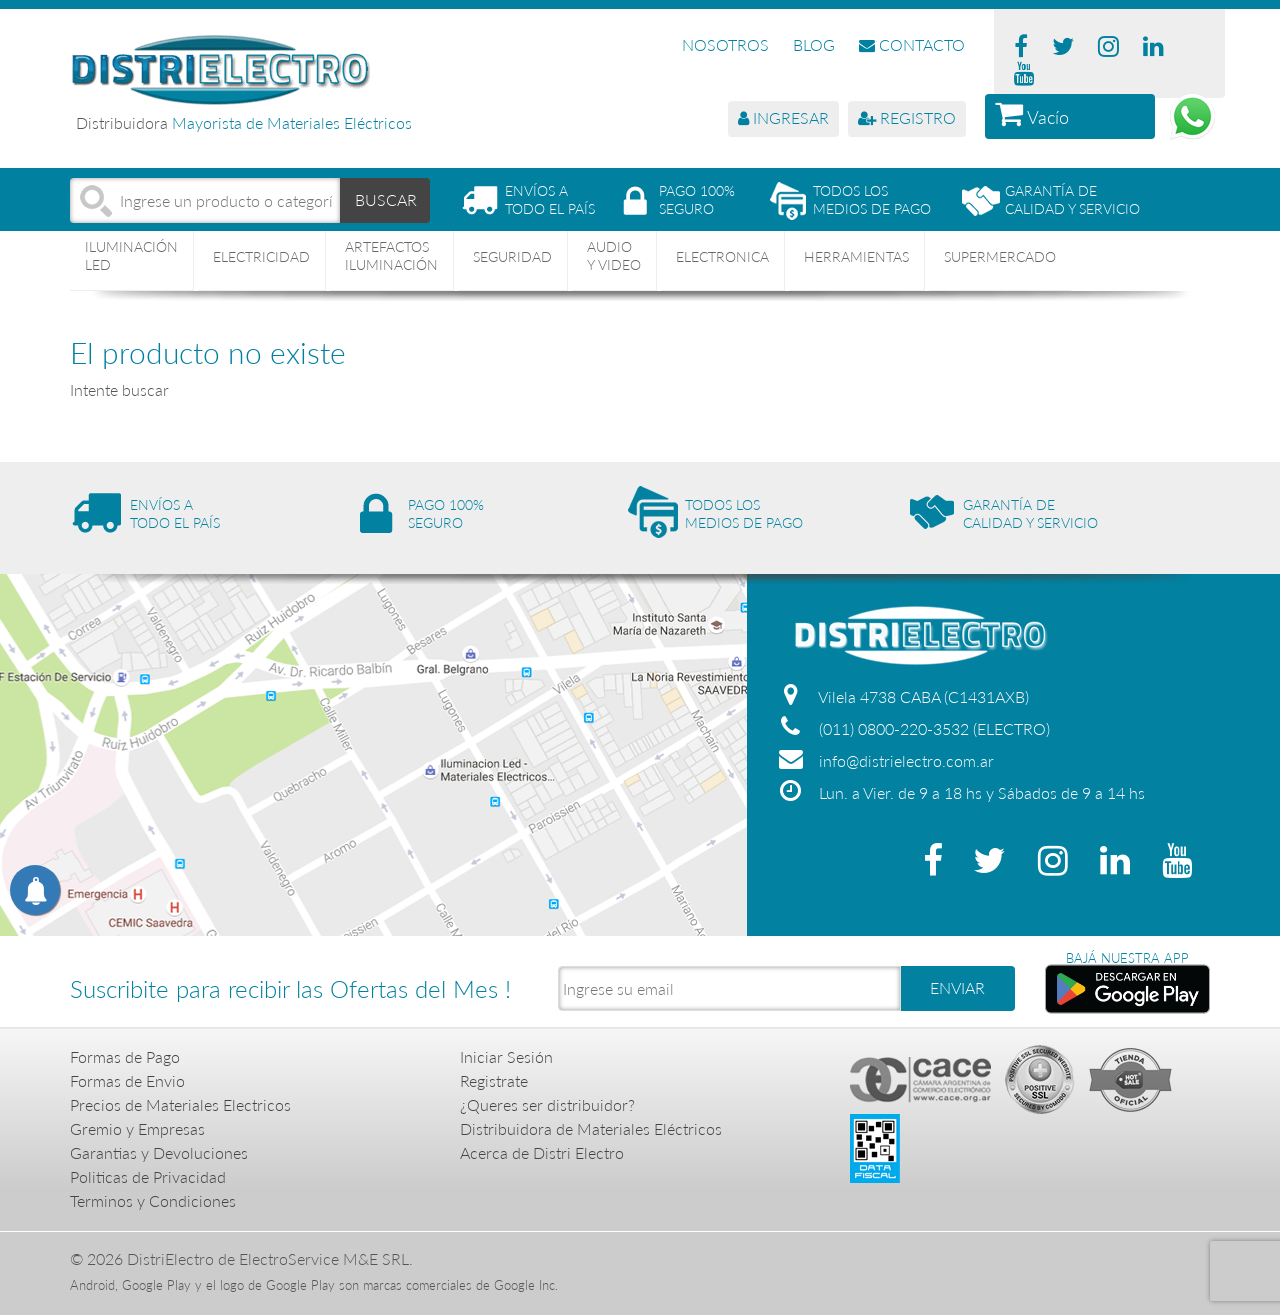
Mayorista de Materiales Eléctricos (292, 122)
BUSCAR (386, 199)
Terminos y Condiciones (153, 1200)
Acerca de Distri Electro (542, 1152)
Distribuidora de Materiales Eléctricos (591, 1128)
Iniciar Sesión (506, 1056)
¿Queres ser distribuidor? (547, 1104)
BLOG (814, 44)
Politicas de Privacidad (148, 1176)
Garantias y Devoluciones (159, 1152)
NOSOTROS (725, 44)
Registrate (494, 1080)
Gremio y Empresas (137, 1128)
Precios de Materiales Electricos (180, 1104)
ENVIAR (957, 987)
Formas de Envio (127, 1080)
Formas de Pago (125, 1056)
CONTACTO (912, 44)
